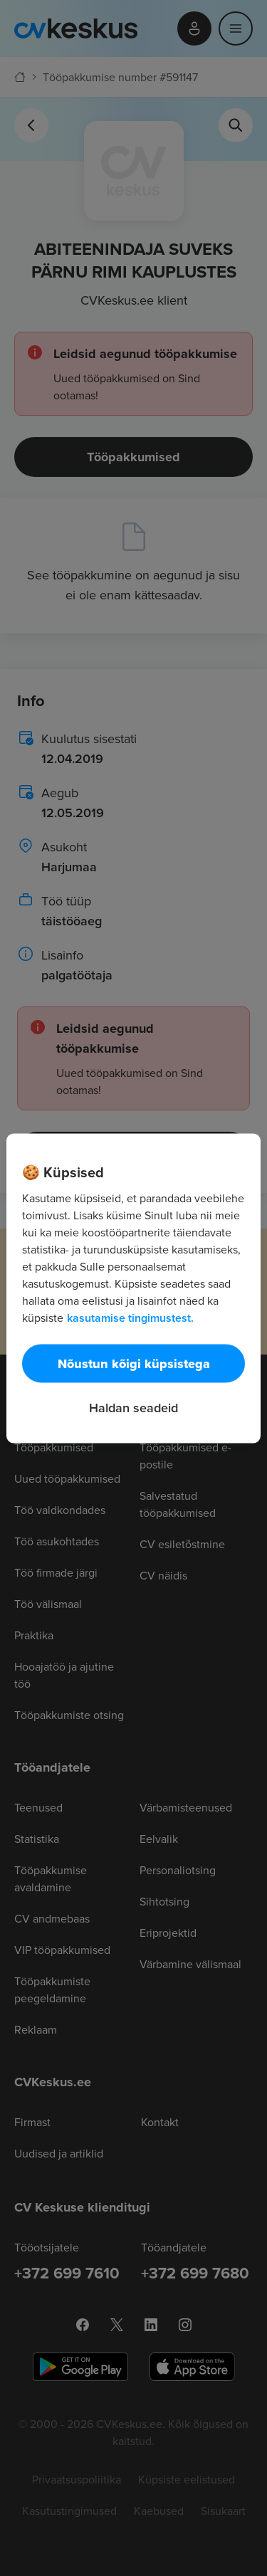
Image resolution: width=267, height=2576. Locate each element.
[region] (133, 1288)
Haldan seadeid (133, 1407)
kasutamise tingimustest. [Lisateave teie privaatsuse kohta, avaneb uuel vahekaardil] (130, 1317)
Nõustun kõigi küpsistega (134, 1363)
